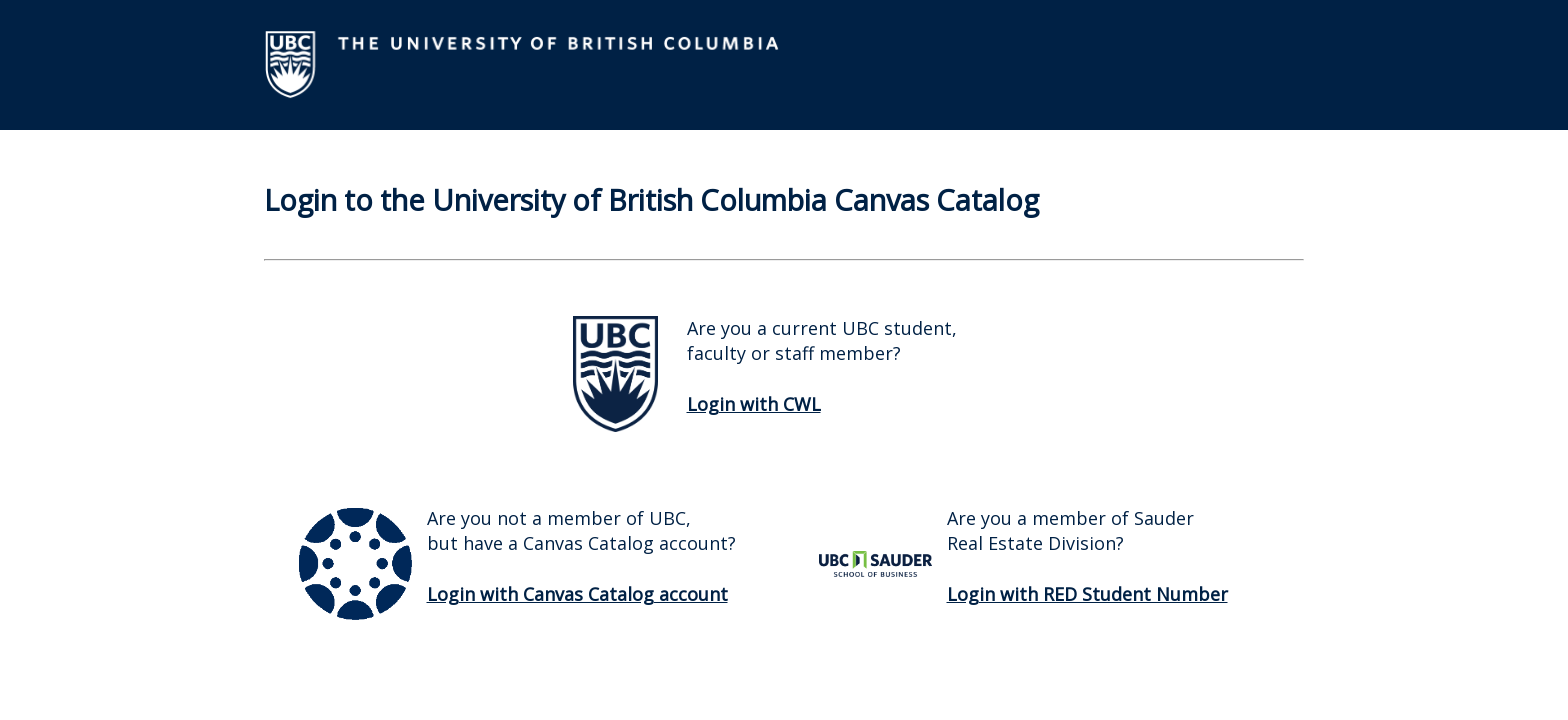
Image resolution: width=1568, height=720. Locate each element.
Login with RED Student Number (1087, 594)
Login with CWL (754, 404)
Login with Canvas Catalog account (577, 594)
